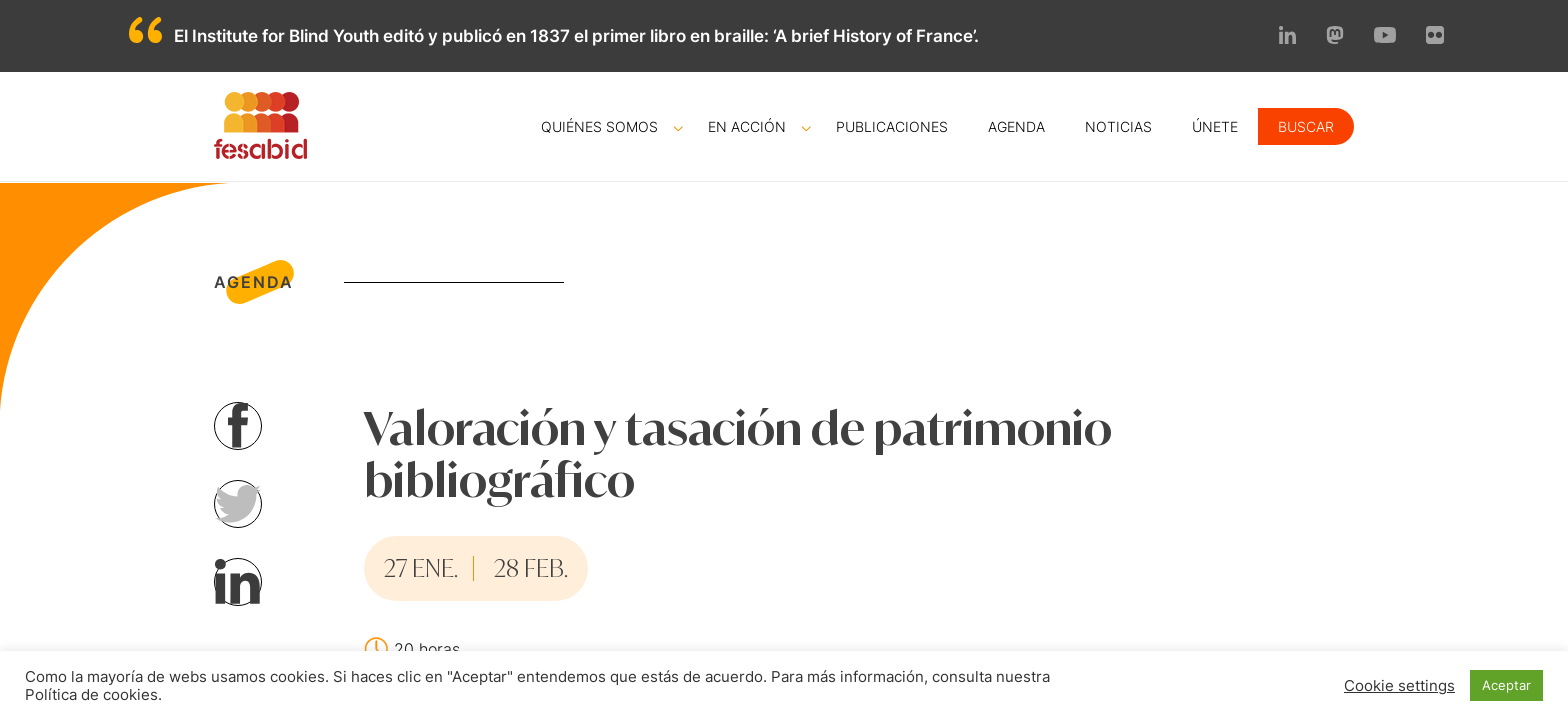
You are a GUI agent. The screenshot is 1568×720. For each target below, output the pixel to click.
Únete (1215, 126)
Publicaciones (892, 126)
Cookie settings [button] (1399, 686)
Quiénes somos (599, 126)
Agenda (1016, 126)
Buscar (1306, 126)
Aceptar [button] (1506, 685)
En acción (747, 126)
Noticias (1118, 126)
